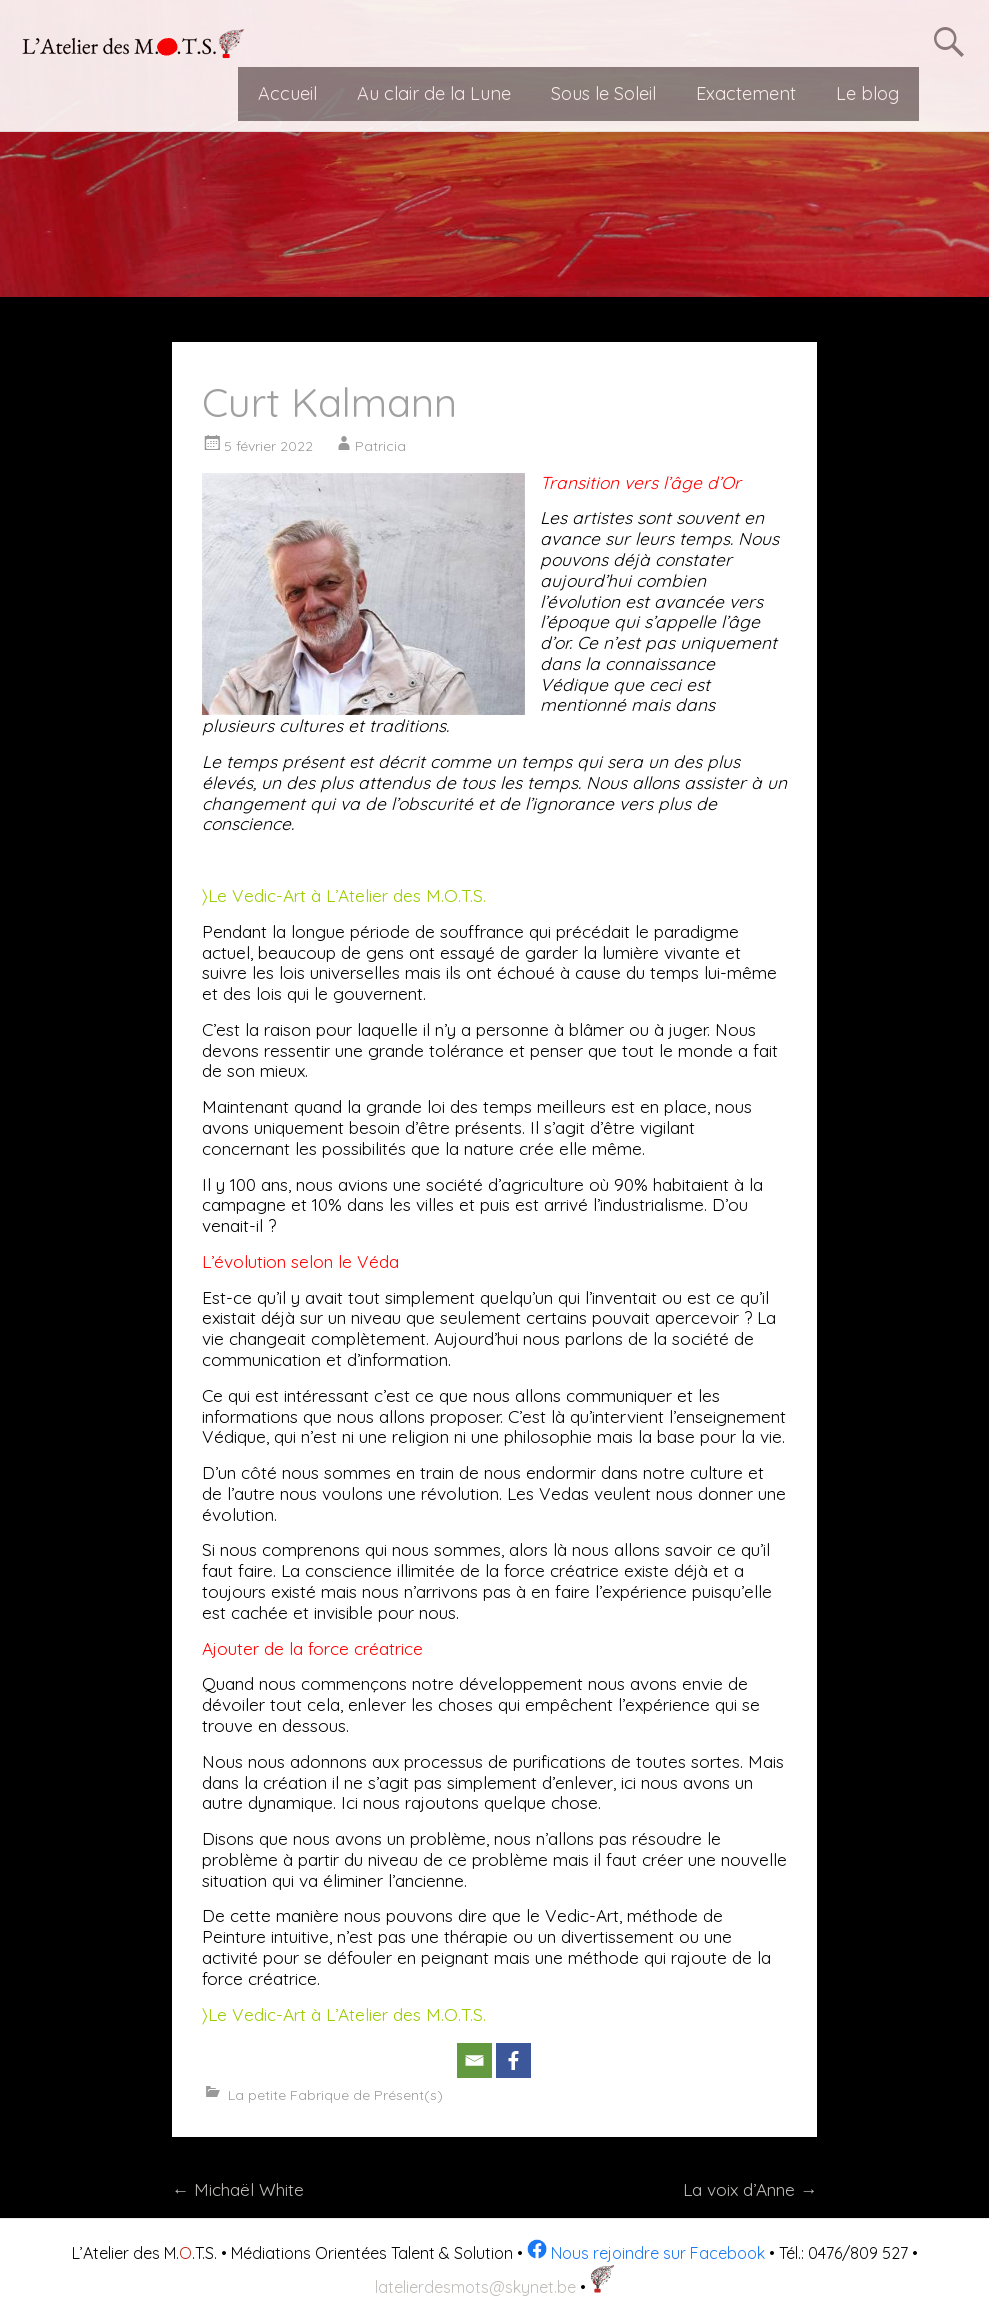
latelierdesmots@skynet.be (475, 2287)
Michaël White (238, 2189)
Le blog (867, 93)
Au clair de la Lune (434, 93)
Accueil (287, 93)
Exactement (746, 93)
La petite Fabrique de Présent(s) (335, 2095)
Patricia (380, 446)
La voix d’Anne (750, 2189)
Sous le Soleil (603, 93)
